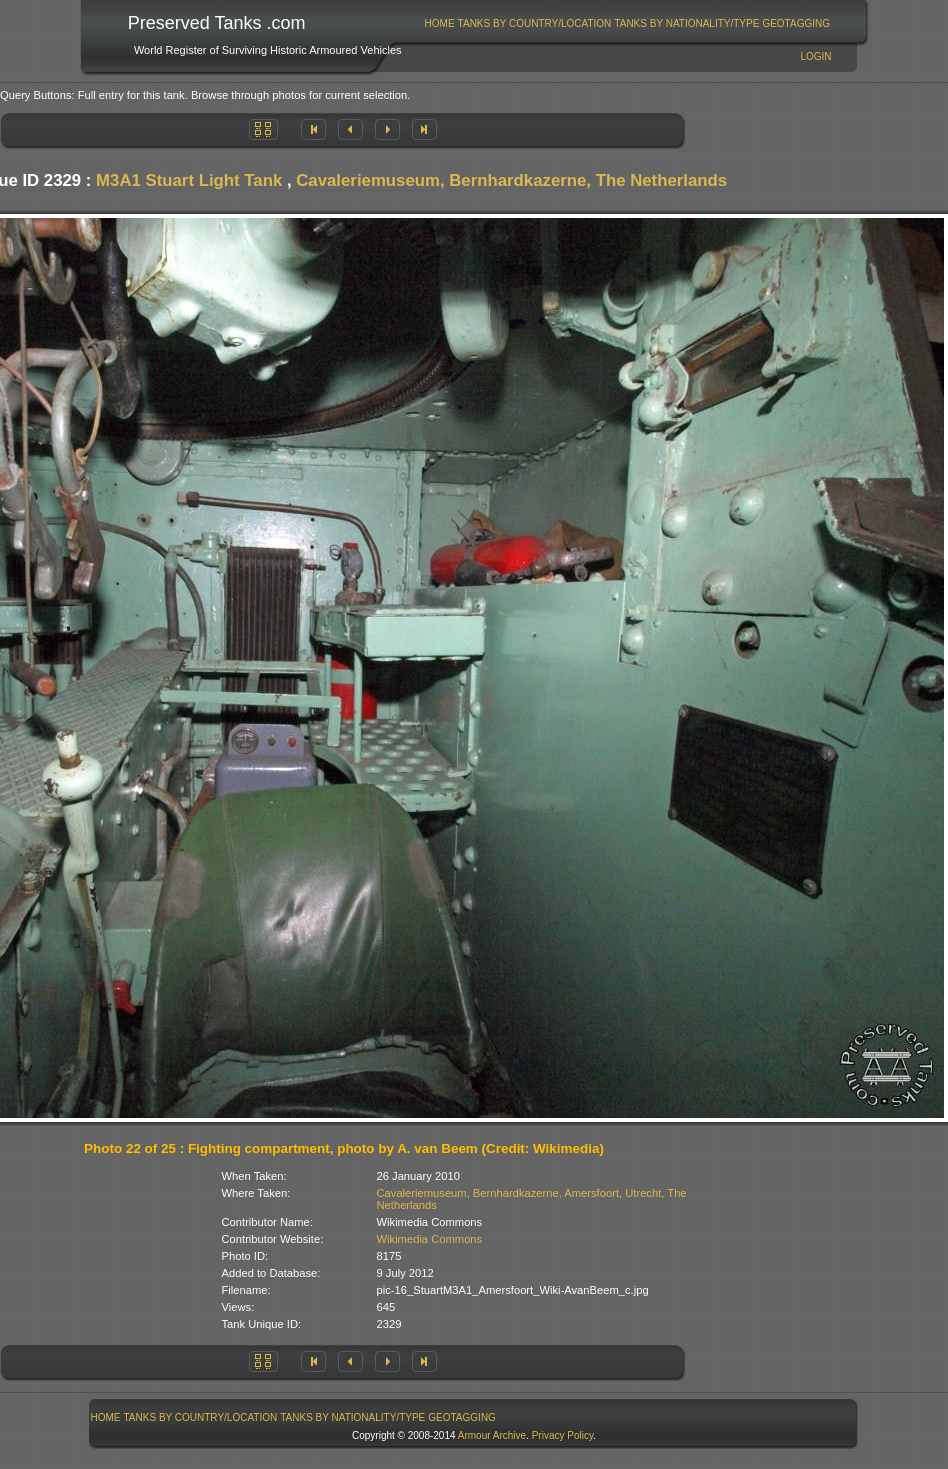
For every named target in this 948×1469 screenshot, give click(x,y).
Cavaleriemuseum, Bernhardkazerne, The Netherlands (511, 180)
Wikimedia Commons (430, 1239)
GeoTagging (796, 23)
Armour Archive (492, 1435)
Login (815, 56)
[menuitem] (439, 23)
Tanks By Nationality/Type (686, 23)
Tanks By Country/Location (535, 23)
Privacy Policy (563, 1435)
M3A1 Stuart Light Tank (189, 180)
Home (440, 23)
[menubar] (627, 23)
